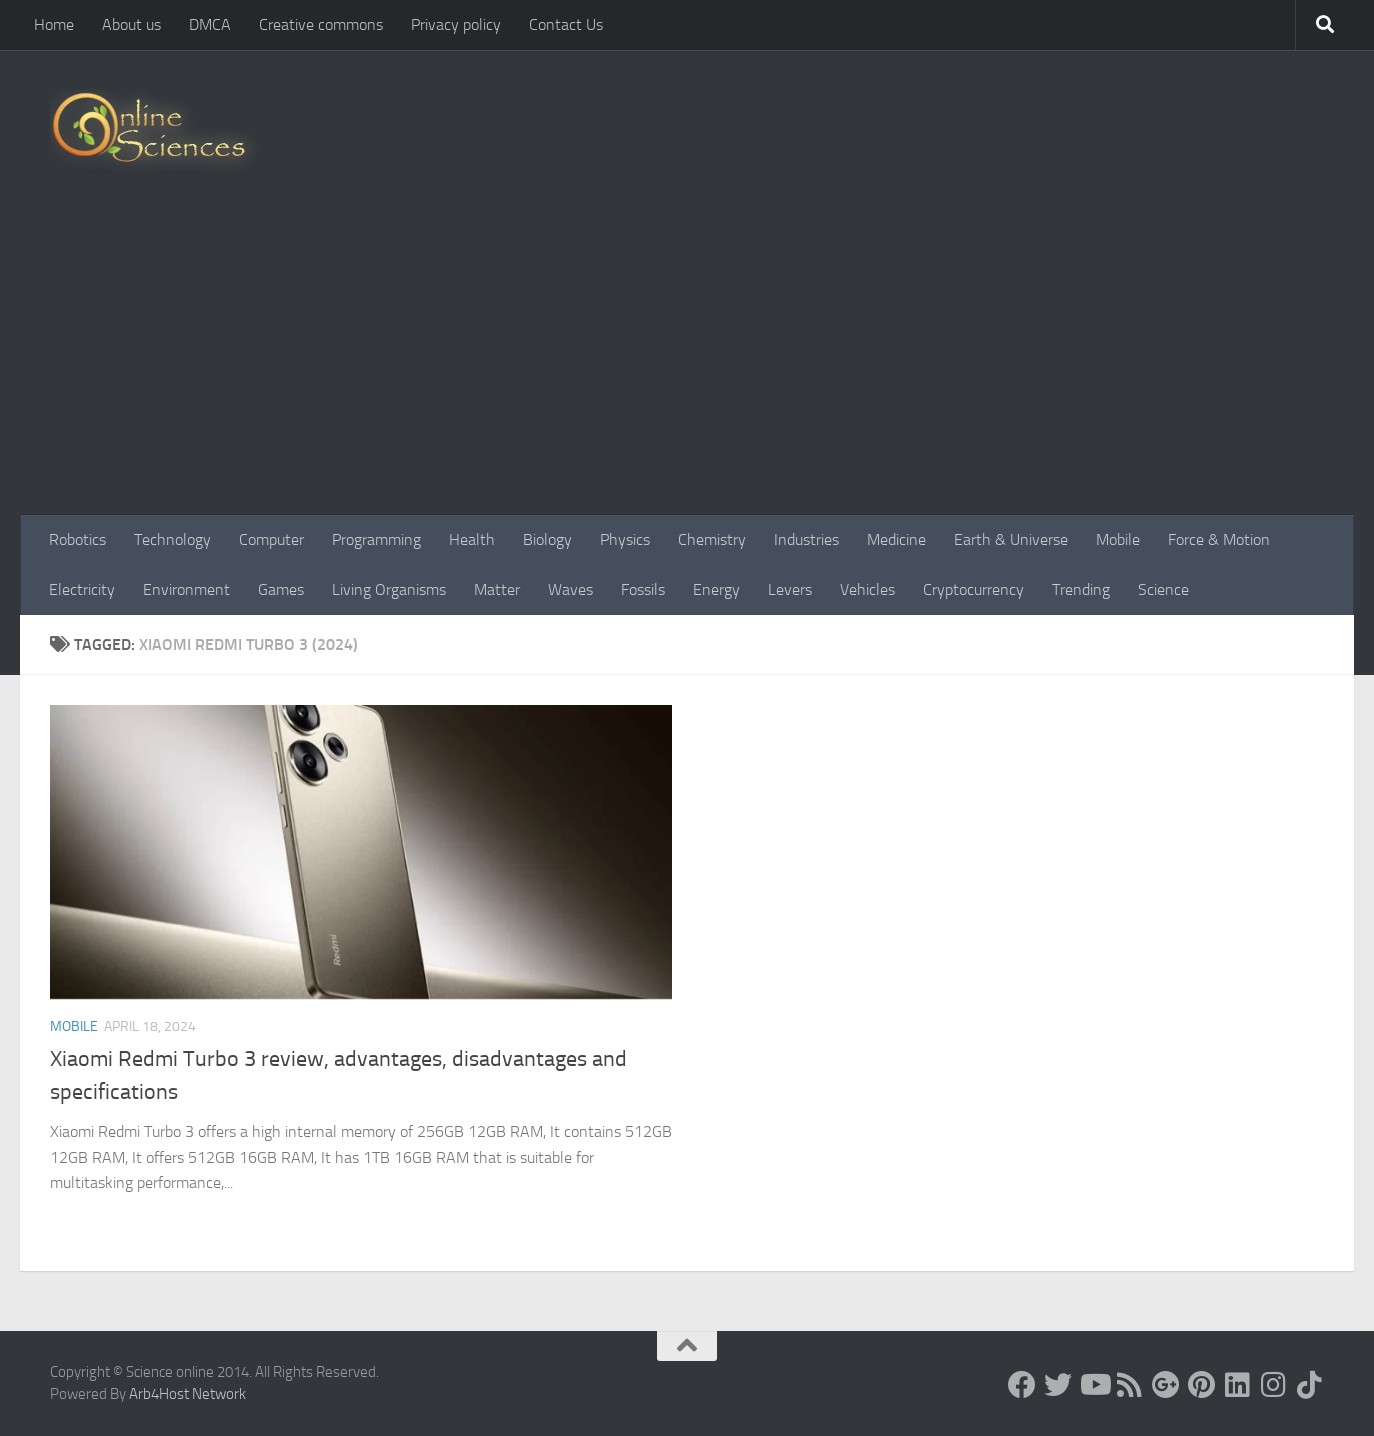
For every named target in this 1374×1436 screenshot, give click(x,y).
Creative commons (321, 24)
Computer (271, 539)
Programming (376, 539)
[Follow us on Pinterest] (1202, 1385)
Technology (172, 539)
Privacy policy (456, 24)
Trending (1081, 589)
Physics (625, 539)
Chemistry (712, 539)
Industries (806, 539)
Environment (186, 589)
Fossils (643, 589)
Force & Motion (1219, 539)
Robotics (77, 539)
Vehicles (867, 589)
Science (1163, 589)
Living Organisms (389, 589)
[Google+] (1166, 1385)
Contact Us (566, 24)
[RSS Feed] (1130, 1385)
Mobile (1118, 539)
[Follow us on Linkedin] (1238, 1385)
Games (281, 589)
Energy (716, 589)
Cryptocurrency (973, 589)
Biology (547, 539)
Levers (790, 589)
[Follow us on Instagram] (1274, 1385)
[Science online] (1022, 1385)
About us (131, 24)
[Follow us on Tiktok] (1310, 1385)
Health (472, 539)
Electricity (82, 589)
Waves (570, 589)
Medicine (896, 539)
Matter (497, 589)
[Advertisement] (687, 365)
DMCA (210, 24)
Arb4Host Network (187, 1394)
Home (54, 24)
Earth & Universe (1011, 539)
